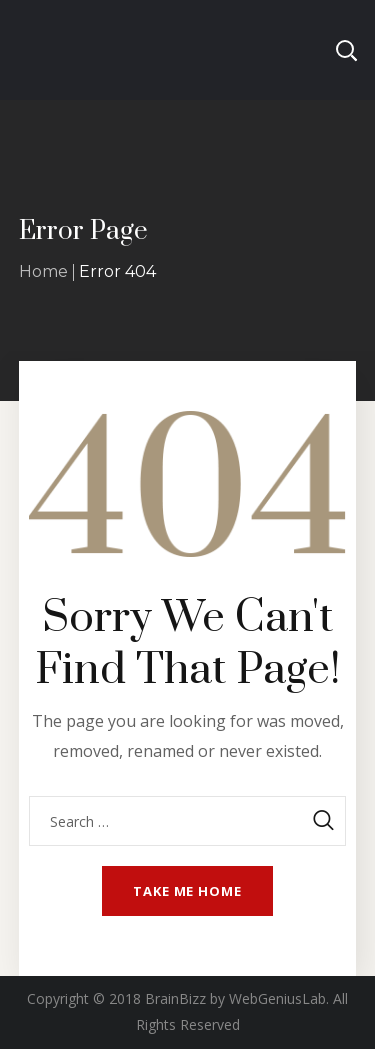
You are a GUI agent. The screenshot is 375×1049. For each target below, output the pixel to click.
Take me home (187, 891)
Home (43, 271)
